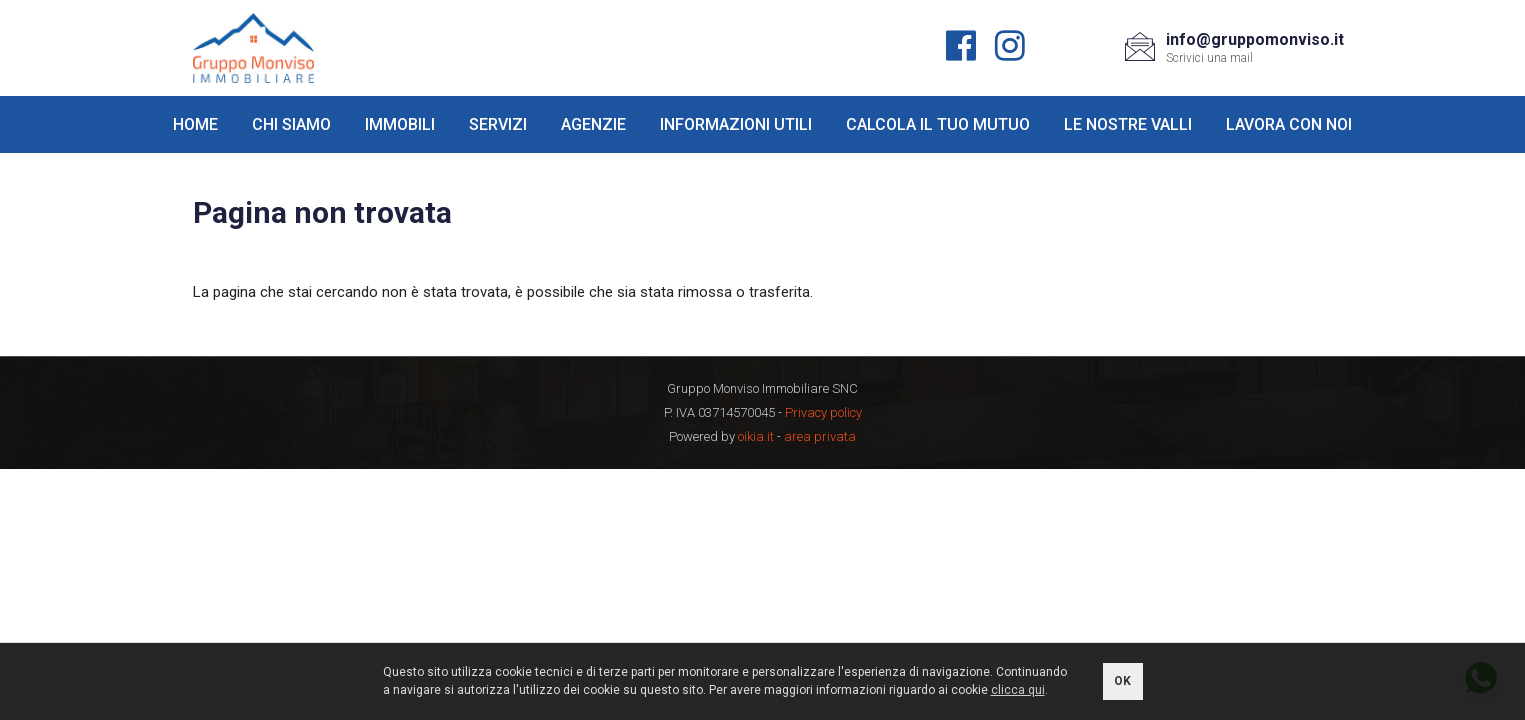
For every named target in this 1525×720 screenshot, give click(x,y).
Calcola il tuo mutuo (938, 124)
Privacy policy (823, 412)
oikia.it (756, 436)
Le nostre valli (1128, 124)
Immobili (400, 124)
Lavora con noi (1289, 124)
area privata (820, 436)
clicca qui (1018, 690)
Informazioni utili (736, 124)
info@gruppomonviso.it (1255, 39)
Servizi (498, 124)
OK (1122, 681)
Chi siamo (291, 124)
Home (195, 124)
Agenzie (593, 124)
